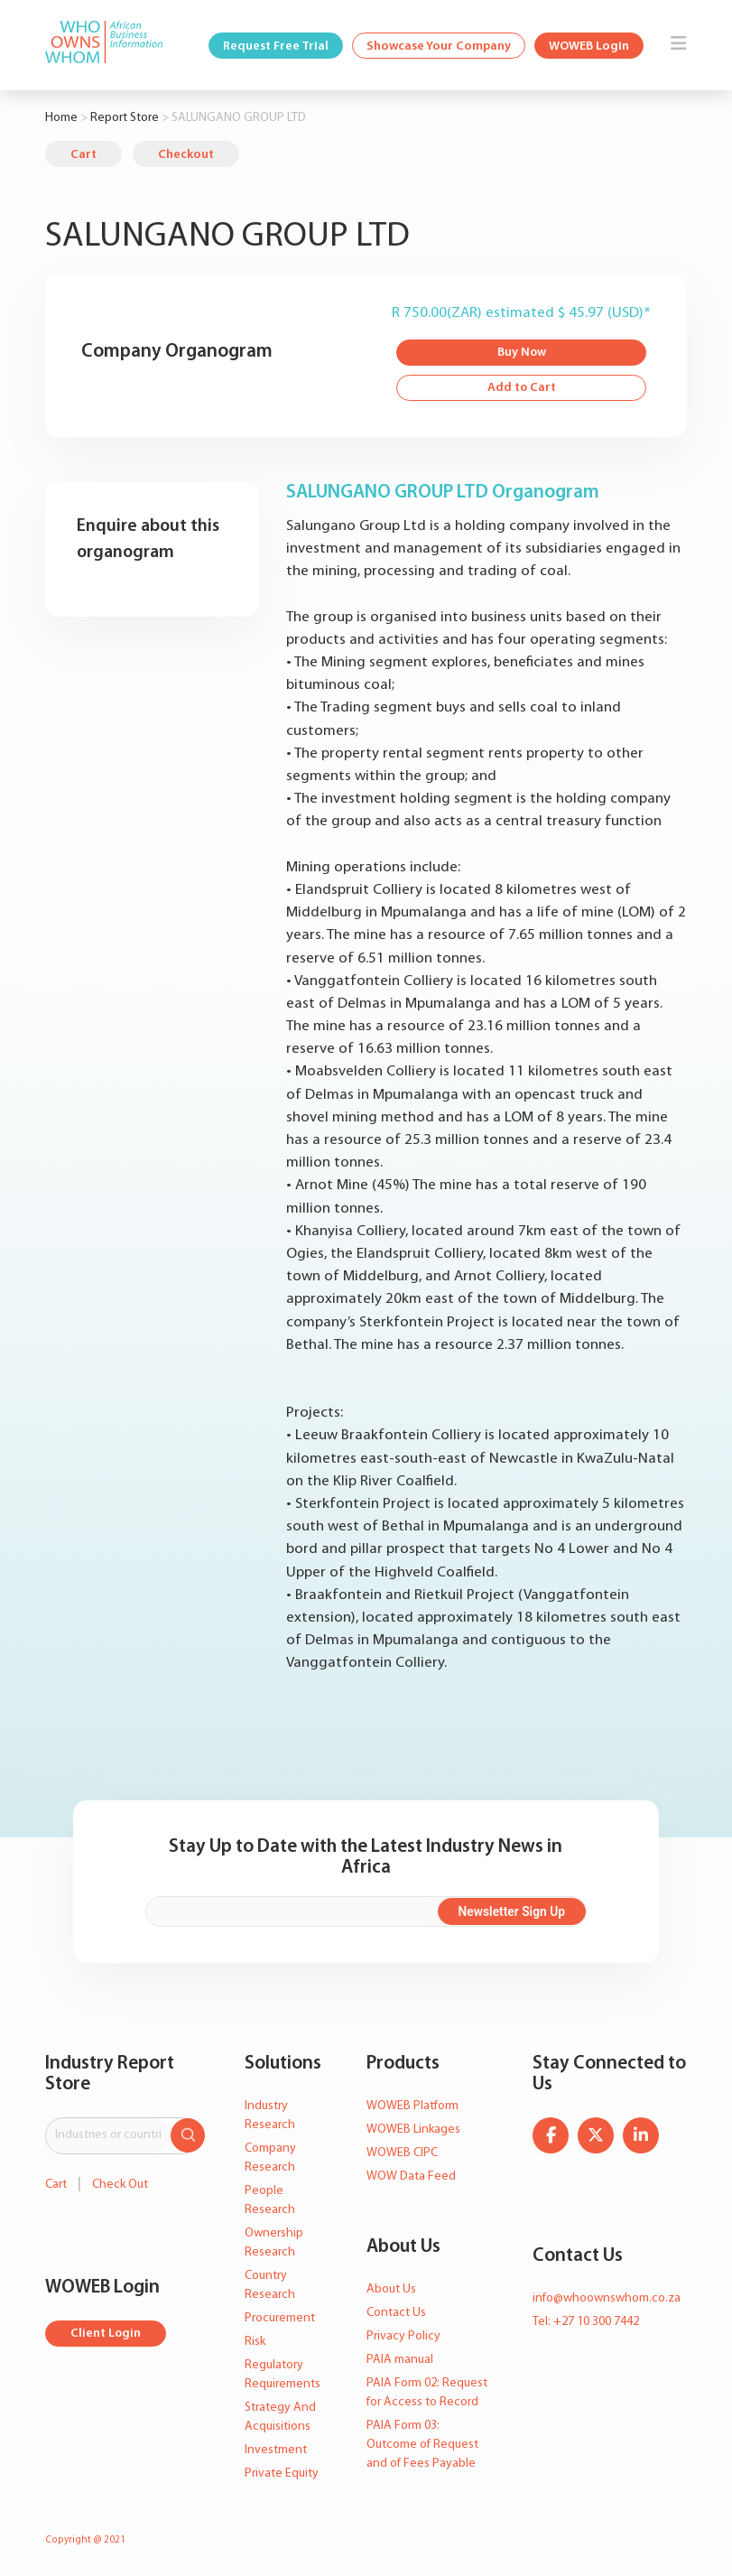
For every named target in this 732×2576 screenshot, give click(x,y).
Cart (83, 155)
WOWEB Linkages (413, 2129)
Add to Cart (521, 388)
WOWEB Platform (412, 2106)
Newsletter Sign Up (520, 1911)
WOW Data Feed (411, 2176)
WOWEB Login (589, 46)
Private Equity (282, 2473)
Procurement (280, 2318)
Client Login (106, 2333)
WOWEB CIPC (402, 2153)
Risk (255, 2341)
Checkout (186, 155)
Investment (276, 2450)
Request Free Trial (276, 46)
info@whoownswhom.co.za (607, 2298)
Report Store (124, 118)
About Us (391, 2289)
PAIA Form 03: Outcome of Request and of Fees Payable (422, 2444)
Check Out (120, 2183)
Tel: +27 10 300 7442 (586, 2322)
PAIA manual (399, 2360)
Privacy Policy (403, 2336)
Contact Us (396, 2313)
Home (61, 118)
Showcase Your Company (438, 46)
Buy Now (521, 353)
